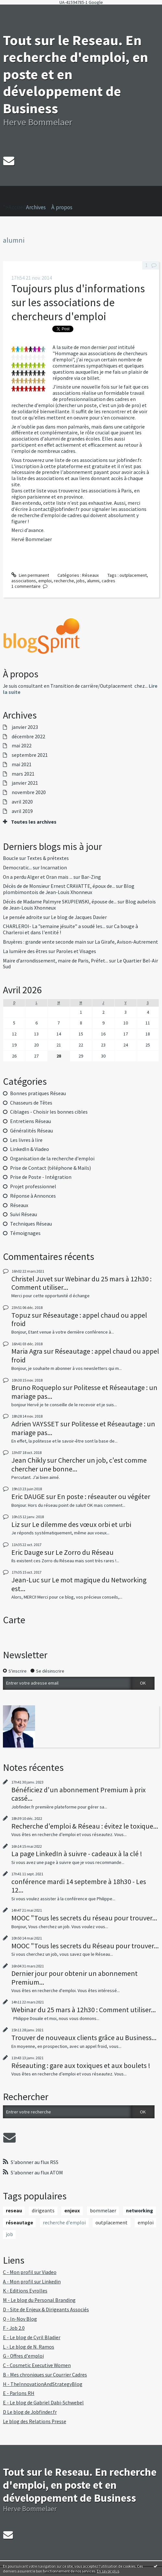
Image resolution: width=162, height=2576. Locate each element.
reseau (14, 2210)
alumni (93, 581)
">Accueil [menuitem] (14, 198)
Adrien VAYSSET (35, 1423)
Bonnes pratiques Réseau (38, 1093)
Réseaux (90, 575)
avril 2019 (22, 811)
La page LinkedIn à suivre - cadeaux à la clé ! (76, 1853)
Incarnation (54, 868)
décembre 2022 (28, 737)
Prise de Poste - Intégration (40, 1177)
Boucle (10, 858)
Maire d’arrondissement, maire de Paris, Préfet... (55, 961)
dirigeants (43, 2210)
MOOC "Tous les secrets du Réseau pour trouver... (85, 1945)
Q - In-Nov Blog (20, 2319)
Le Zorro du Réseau (85, 1552)
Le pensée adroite (22, 917)
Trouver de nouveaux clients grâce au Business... (83, 2037)
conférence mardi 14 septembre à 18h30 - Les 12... (78, 1885)
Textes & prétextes (48, 858)
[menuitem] (39, 207)
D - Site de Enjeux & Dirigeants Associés (46, 2309)
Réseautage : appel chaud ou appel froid (79, 1319)
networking (139, 2210)
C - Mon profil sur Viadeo (29, 2272)
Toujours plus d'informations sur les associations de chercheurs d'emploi (78, 302)
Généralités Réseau (31, 1131)
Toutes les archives (33, 822)
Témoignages (25, 1233)
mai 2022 (21, 746)
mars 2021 (23, 774)
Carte (14, 1620)
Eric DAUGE (28, 1496)
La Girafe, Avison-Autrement (126, 942)
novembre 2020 (29, 792)
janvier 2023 (25, 727)
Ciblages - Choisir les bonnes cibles (49, 1112)
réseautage (19, 2222)
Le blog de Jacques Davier (79, 917)
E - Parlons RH (18, 2393)
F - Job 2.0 (14, 2328)
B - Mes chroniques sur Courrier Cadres (45, 2375)
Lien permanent (30, 575)
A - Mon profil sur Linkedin (32, 2282)
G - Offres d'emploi (23, 2356)
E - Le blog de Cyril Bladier (31, 2337)
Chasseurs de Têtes (31, 1103)
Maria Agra (27, 1351)
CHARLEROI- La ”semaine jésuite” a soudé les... (54, 926)
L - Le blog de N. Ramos (28, 2347)
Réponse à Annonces (33, 1196)
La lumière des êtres (25, 951)
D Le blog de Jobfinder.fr (30, 2412)
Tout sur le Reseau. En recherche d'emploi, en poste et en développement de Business (79, 2485)
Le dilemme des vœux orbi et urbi (81, 1524)
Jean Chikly (28, 1460)
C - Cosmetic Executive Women (37, 2365)
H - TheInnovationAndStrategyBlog (42, 2384)
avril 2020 (22, 802)
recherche (64, 581)
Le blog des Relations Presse (34, 2421)
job (9, 2234)
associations (23, 581)
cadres (108, 581)
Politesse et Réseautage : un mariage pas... (84, 1391)
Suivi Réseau (23, 1214)
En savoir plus (108, 2571)
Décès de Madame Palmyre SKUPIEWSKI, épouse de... (60, 902)
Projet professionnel (33, 1186)
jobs (80, 581)
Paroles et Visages (76, 951)
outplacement (133, 575)
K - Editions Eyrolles (25, 2291)
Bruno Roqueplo (36, 1387)
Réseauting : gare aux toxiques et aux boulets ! (80, 2065)
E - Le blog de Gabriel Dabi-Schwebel (43, 2403)
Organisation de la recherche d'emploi (52, 1158)
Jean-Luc (25, 1579)
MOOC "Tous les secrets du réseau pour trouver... (84, 1917)
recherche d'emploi (64, 2222)
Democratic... (17, 868)
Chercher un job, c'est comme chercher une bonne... (79, 1464)
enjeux (72, 2210)
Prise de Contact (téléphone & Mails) (50, 1168)
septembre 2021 (30, 755)
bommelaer (103, 2210)
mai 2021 (21, 765)
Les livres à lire (26, 1140)
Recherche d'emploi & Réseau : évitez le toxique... (84, 1826)
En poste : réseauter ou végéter (103, 1496)
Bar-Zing (91, 877)
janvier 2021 (25, 783)
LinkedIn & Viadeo (29, 1149)
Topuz (21, 1315)
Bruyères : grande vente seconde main (44, 942)
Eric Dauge (27, 1552)
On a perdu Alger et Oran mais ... (37, 877)
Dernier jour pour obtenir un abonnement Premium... (74, 1977)
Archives (36, 207)
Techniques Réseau (31, 1224)
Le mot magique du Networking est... (78, 1584)
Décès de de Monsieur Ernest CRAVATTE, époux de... (59, 886)
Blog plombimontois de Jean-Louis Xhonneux (68, 889)
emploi (45, 581)
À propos (61, 207)
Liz (15, 1524)
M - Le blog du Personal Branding (39, 2300)
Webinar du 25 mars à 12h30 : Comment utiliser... (81, 1283)
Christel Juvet (32, 1278)
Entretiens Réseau (30, 1121)
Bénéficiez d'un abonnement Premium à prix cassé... (78, 1794)
